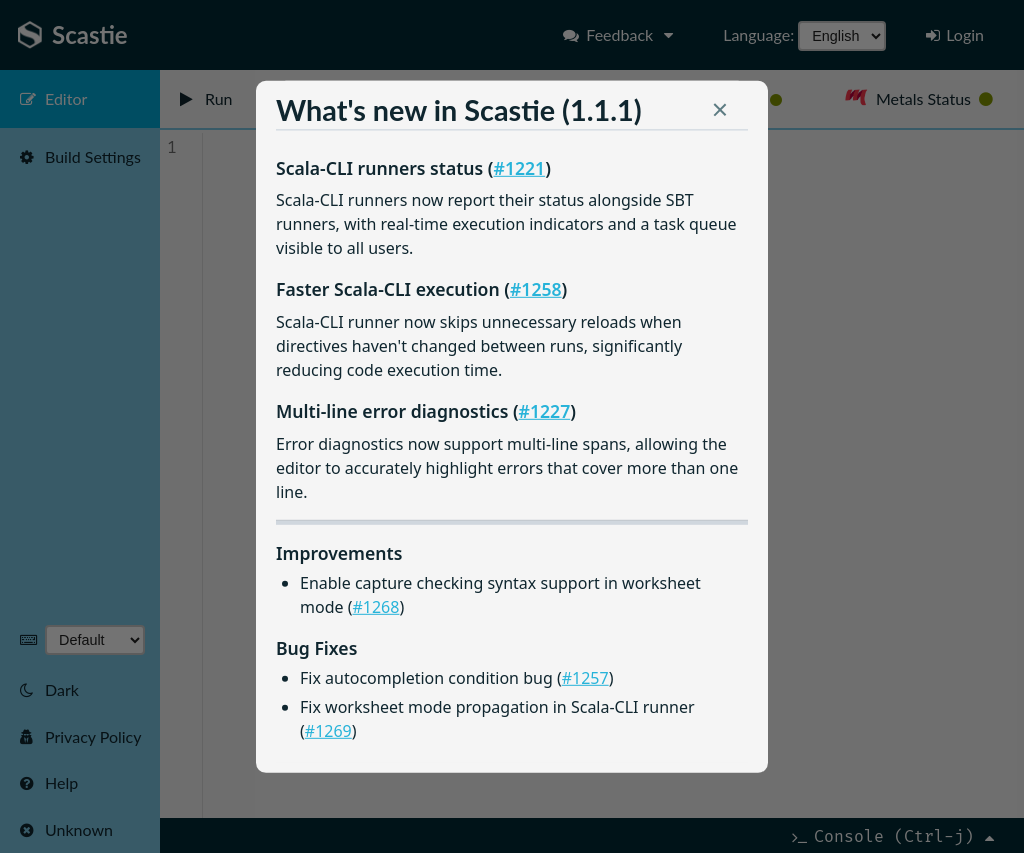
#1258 (536, 289)
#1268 (375, 607)
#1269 (328, 730)
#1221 (520, 167)
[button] (720, 114)
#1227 (545, 410)
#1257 (585, 678)
